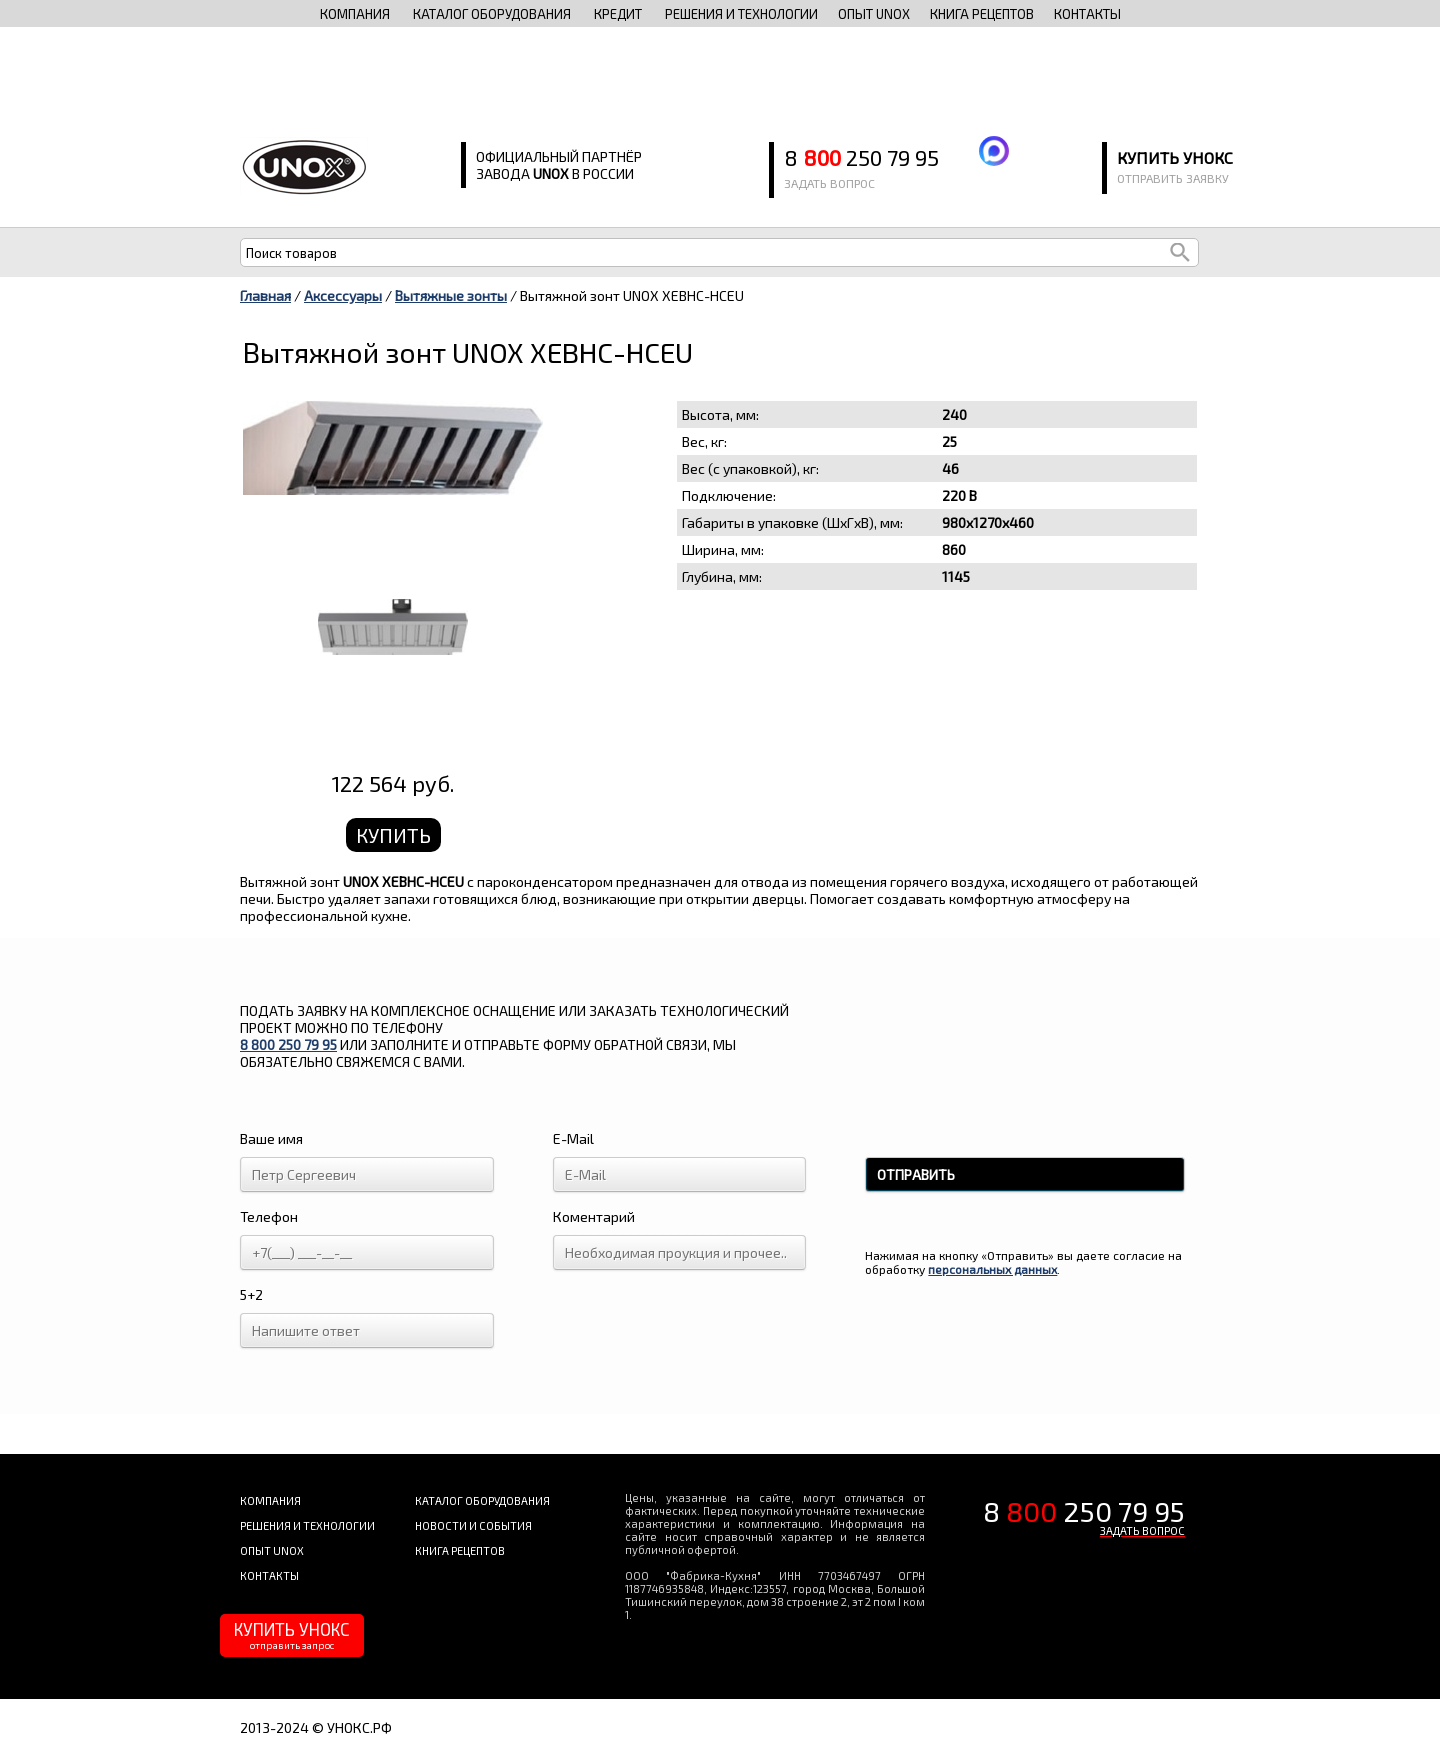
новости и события (473, 1525)
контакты (1087, 14)
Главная (265, 295)
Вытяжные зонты (451, 295)
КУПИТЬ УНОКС (292, 1635)
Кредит (618, 14)
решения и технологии (741, 14)
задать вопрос (829, 183)
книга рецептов (982, 14)
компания (355, 14)
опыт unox (874, 14)
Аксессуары (343, 295)
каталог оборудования (492, 14)
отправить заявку (1173, 178)
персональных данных (992, 1269)
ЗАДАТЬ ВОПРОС (1142, 1530)
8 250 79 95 (861, 157)
